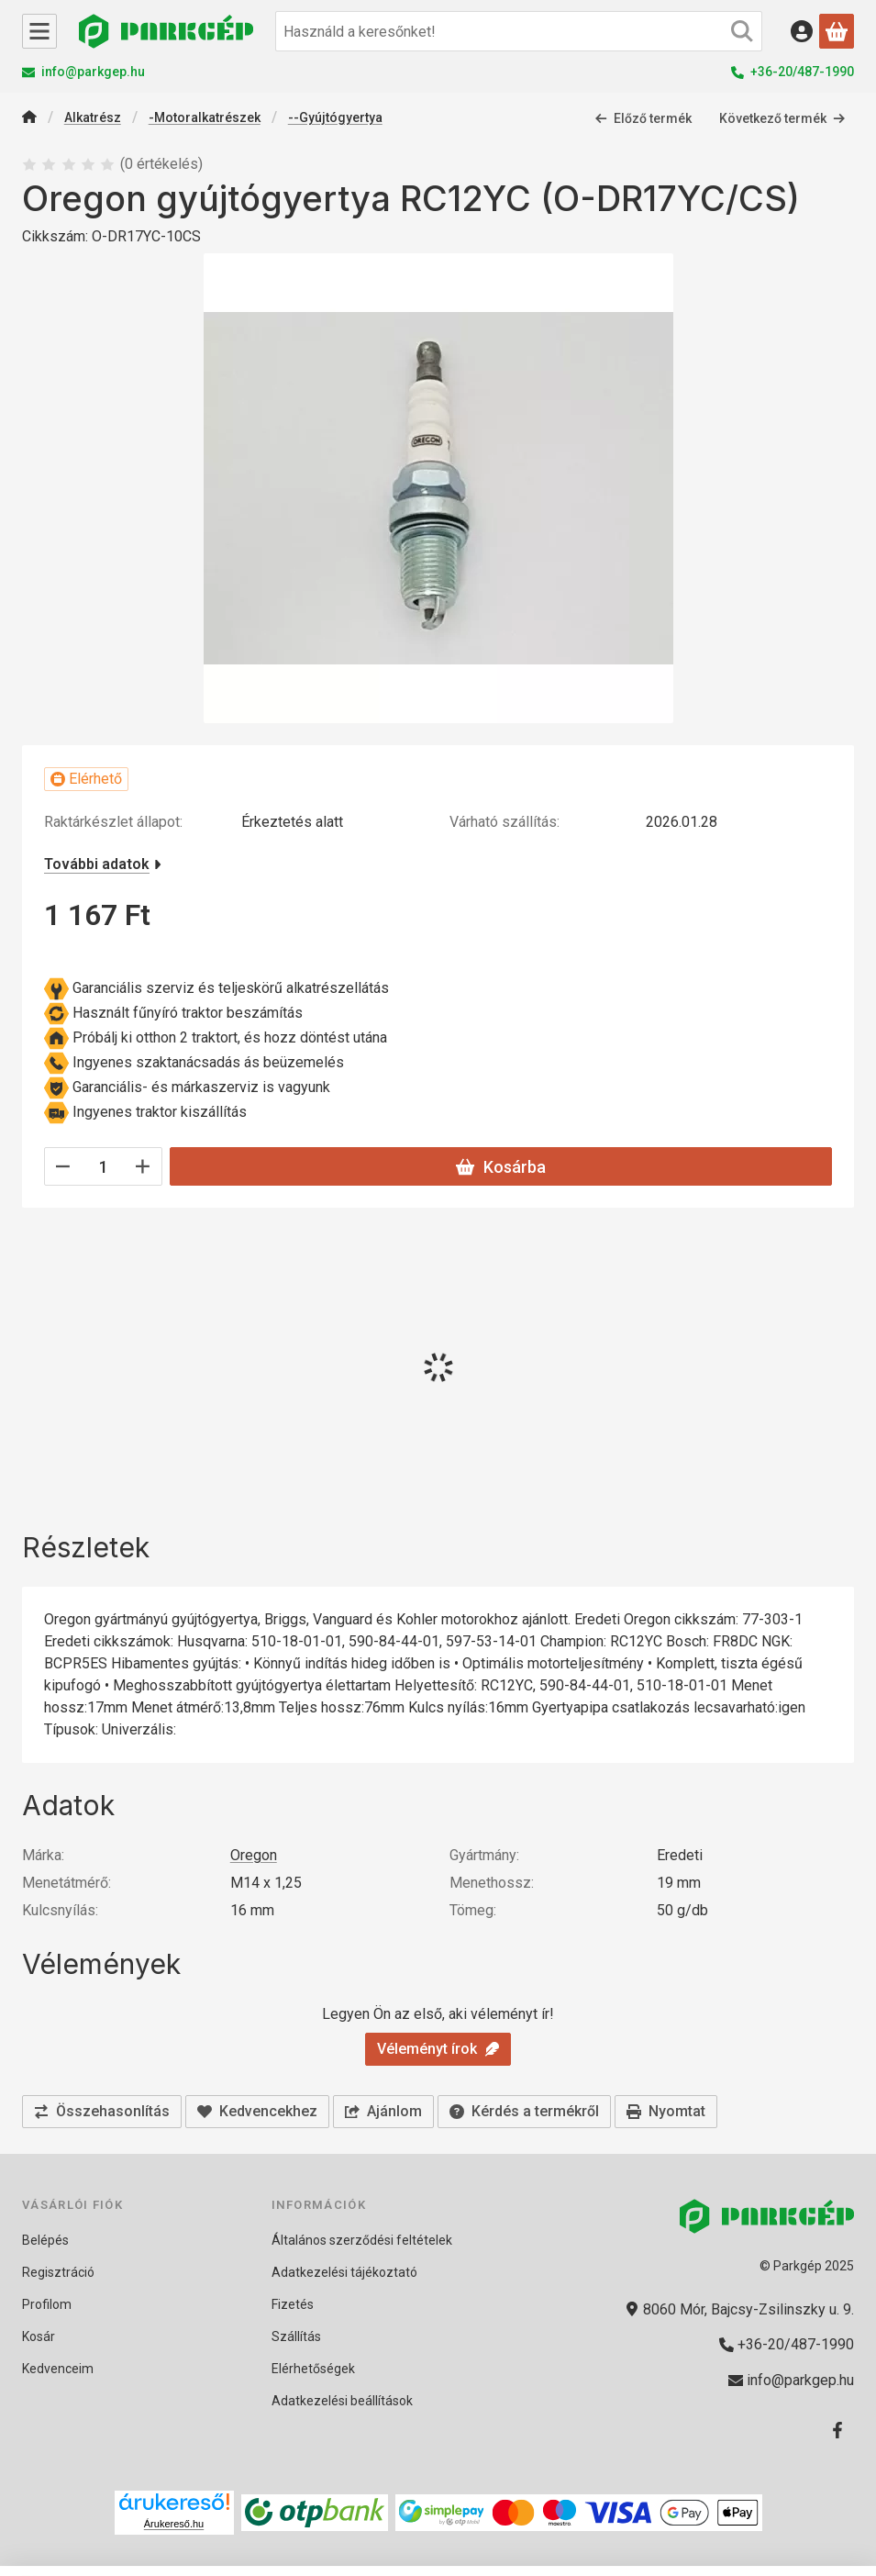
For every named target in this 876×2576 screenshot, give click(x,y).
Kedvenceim (58, 2368)
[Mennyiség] (103, 1166)
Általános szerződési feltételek (362, 2240)
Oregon (253, 1855)
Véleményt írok (438, 2048)
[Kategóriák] (39, 31)
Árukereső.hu (174, 2523)
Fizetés (293, 2304)
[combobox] (518, 31)
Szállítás (296, 2336)
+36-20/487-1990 (802, 71)
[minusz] (63, 1166)
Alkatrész (92, 117)
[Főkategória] (29, 119)
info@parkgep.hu (93, 71)
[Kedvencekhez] (257, 2111)
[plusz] (143, 1166)
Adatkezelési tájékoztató (344, 2272)
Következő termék (782, 118)
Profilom (47, 2304)
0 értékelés (163, 164)
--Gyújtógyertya (335, 117)
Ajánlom (383, 2111)
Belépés (45, 2240)
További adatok (102, 864)
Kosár (38, 2336)
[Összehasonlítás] (102, 2111)
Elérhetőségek (313, 2368)
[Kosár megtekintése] (836, 31)
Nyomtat (666, 2111)
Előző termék (643, 118)
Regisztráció (58, 2272)
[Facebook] (837, 2430)
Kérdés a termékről (524, 2111)
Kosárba (500, 1166)
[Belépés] (801, 31)
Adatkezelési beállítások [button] (342, 2400)
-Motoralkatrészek (205, 117)
